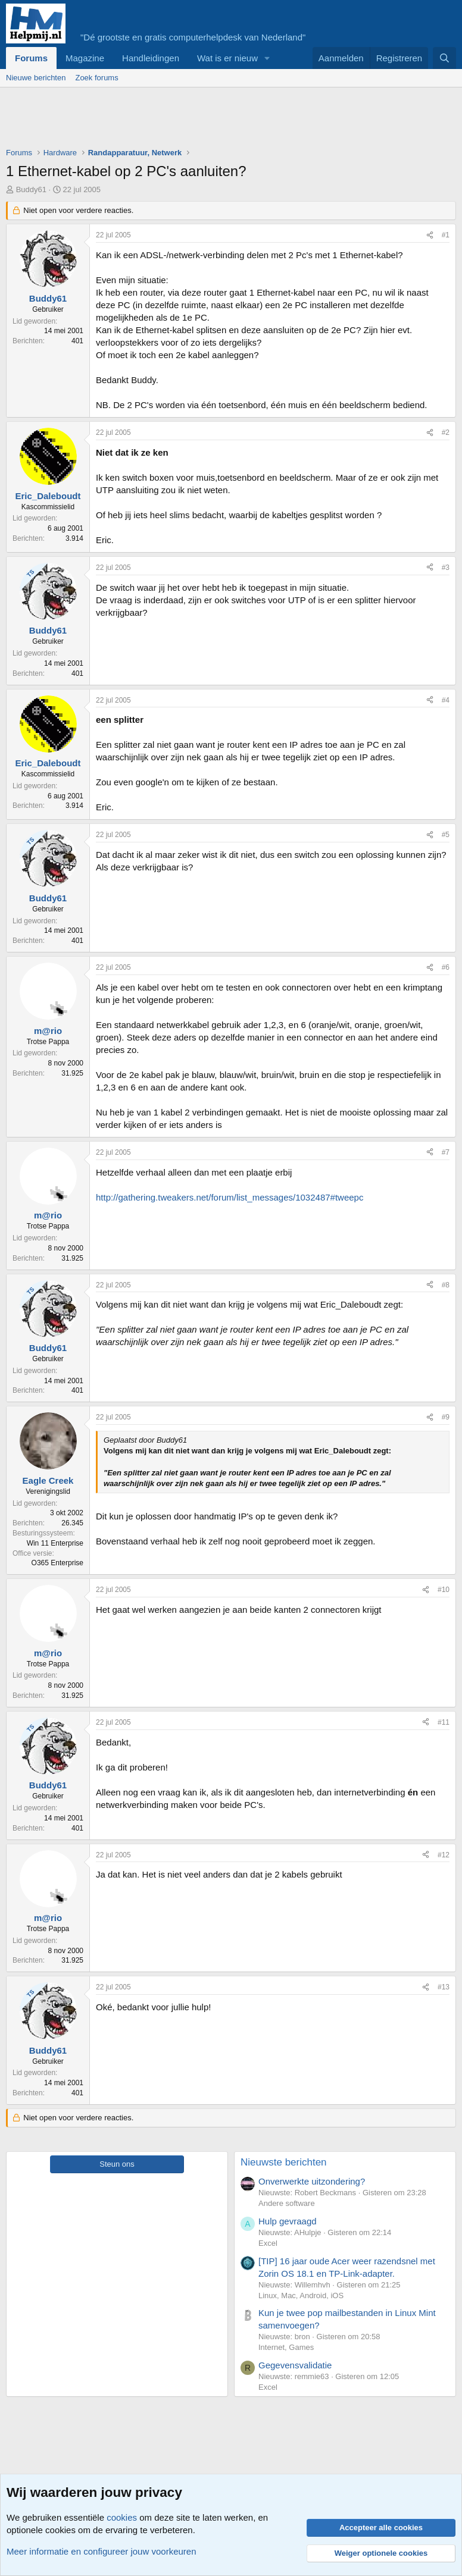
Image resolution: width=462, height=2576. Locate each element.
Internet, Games (286, 2347)
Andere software (286, 2203)
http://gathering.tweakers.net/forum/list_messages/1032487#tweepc (229, 1197)
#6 (445, 967)
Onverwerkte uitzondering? (311, 2181)
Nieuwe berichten (35, 77)
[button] (267, 58)
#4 (445, 700)
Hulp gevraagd (287, 2221)
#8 (445, 1285)
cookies (122, 2517)
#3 (445, 567)
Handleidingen (150, 58)
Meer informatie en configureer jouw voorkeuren (101, 2551)
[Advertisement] (222, 120)
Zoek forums (96, 77)
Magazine (84, 58)
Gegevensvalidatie (295, 2365)
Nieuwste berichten (284, 2162)
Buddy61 (31, 189)
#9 (445, 1417)
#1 (445, 235)
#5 (445, 835)
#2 (445, 432)
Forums (31, 58)
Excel (267, 2243)
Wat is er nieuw (227, 58)
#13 (443, 1987)
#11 (443, 1722)
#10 (443, 1589)
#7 (445, 1152)
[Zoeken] (444, 58)
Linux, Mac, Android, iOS (301, 2295)
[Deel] (430, 235)
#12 (443, 1855)
